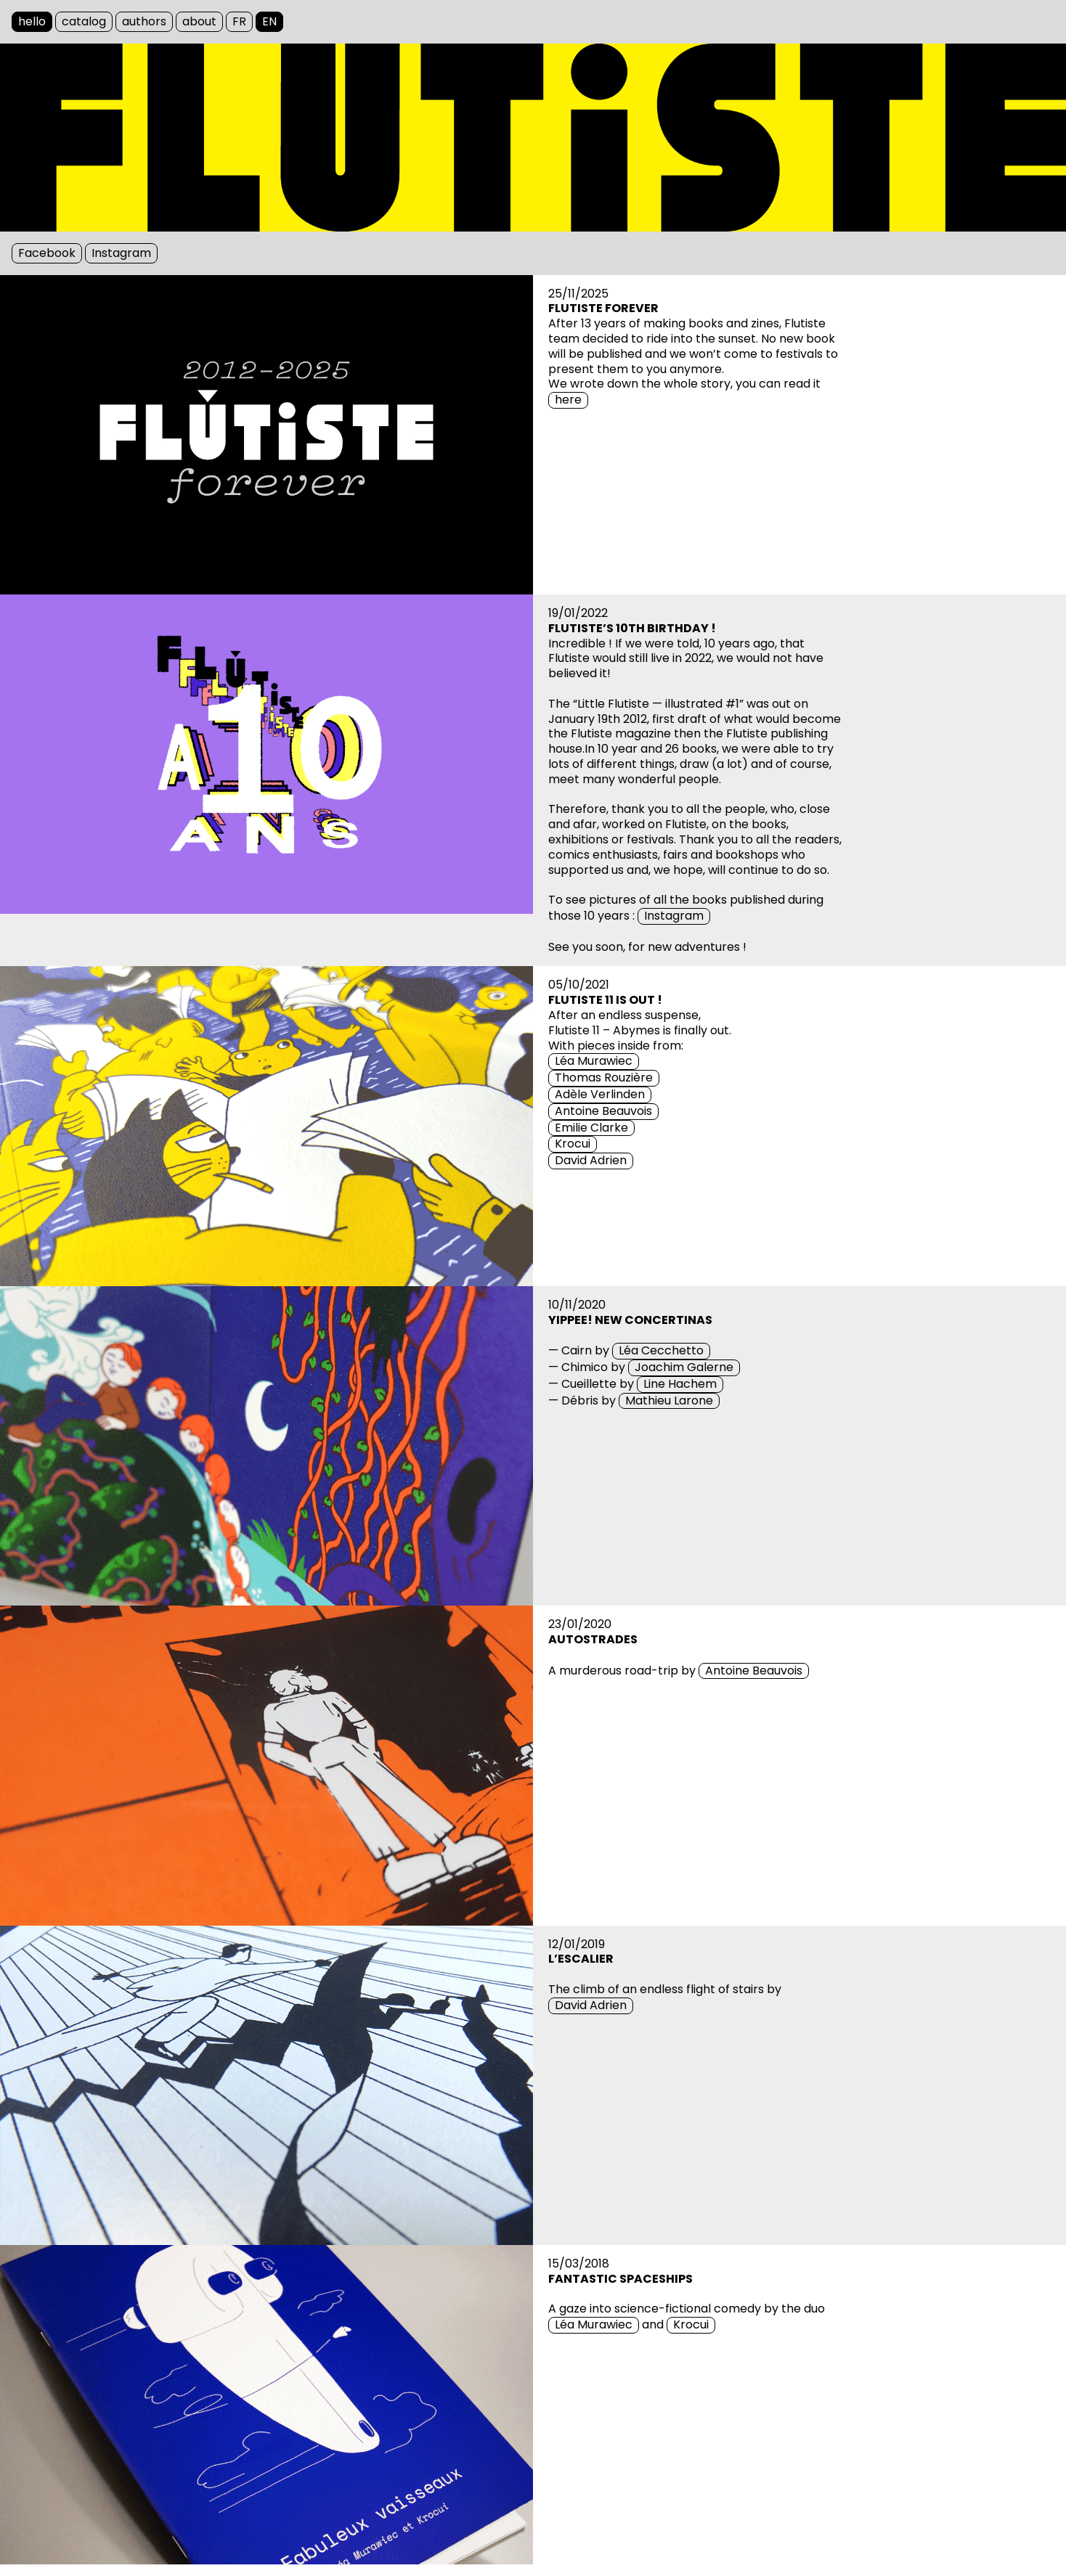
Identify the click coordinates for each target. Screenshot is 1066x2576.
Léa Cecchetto (661, 1351)
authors (144, 21)
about (199, 21)
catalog (84, 21)
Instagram (121, 253)
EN (269, 21)
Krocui (572, 1144)
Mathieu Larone (669, 1401)
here (568, 400)
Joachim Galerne (684, 1367)
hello (32, 21)
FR (239, 21)
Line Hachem (680, 1384)
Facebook (47, 253)
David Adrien (591, 1161)
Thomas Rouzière (604, 1078)
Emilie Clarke (591, 1128)
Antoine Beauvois (603, 1111)
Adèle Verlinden (600, 1095)
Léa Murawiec (593, 1061)
